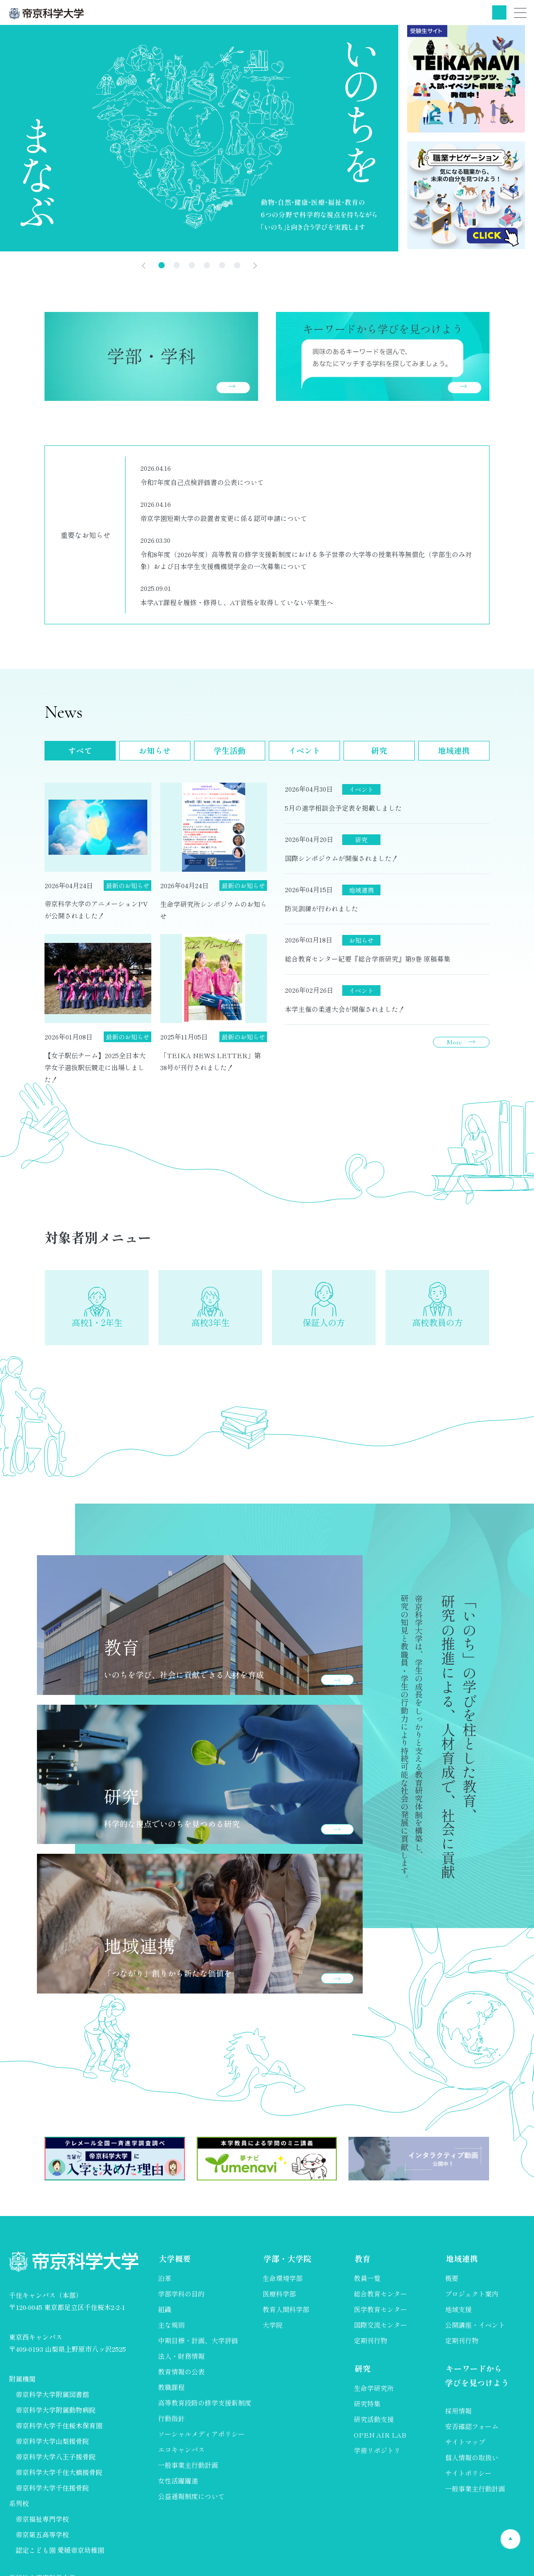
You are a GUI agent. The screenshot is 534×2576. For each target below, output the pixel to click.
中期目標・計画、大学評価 (198, 2345)
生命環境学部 (283, 2283)
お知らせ (155, 750)
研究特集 (367, 2409)
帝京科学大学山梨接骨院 (52, 2446)
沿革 (164, 2283)
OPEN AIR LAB (380, 2440)
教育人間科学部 (286, 2314)
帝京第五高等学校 (42, 2539)
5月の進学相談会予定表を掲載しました (343, 808)
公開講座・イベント (475, 2330)
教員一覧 (367, 2283)
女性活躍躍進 (178, 2486)
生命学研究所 (374, 2393)
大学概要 (174, 2263)
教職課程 (171, 2392)
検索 (499, 12)
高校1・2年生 (96, 1325)
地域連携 (454, 750)
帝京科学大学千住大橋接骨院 (59, 2477)
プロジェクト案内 (471, 2299)
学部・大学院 (287, 2263)
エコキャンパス (181, 2454)
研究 (379, 750)
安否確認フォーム (471, 2432)
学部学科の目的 (181, 2299)
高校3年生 (210, 1325)
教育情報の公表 (181, 2377)
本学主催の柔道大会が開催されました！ (345, 1009)
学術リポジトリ (377, 2455)
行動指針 (171, 2423)
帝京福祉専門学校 (42, 2523)
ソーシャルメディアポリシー (201, 2439)
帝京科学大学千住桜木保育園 (59, 2430)
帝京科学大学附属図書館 (52, 2399)
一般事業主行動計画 (188, 2470)
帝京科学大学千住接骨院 (52, 2492)
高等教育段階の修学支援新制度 (204, 2408)
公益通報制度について (191, 2501)
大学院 (273, 2330)
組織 (164, 2314)
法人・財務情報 (181, 2361)
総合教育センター (380, 2299)
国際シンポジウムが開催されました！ (341, 858)
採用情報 (458, 2416)
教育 (362, 2263)
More (454, 1042)
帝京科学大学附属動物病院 (56, 2414)
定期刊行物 (370, 2345)
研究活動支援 (374, 2424)
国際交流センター (380, 2330)
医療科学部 (279, 2299)
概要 (451, 2283)
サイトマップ (465, 2447)
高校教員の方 (437, 1325)
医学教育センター (380, 2314)
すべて (80, 750)
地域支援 (458, 2314)
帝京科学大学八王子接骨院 (56, 2461)
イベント (304, 750)
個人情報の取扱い (471, 2463)
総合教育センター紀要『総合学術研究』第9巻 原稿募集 (367, 958)
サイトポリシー (468, 2478)
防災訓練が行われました (321, 908)
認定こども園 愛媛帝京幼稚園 (60, 2555)
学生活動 (230, 750)
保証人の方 (324, 1325)
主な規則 (171, 2330)
